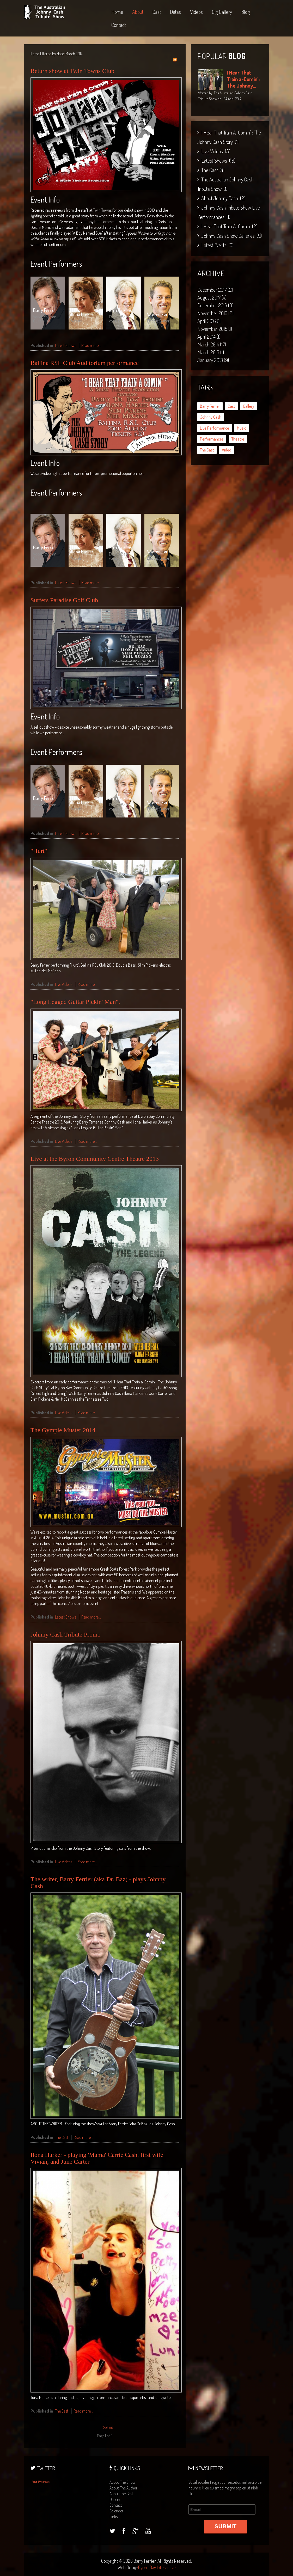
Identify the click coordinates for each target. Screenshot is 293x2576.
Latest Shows (65, 345)
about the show (122, 2482)
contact (115, 2505)
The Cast (61, 2137)
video (226, 450)
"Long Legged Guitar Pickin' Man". (75, 1001)
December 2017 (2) (215, 289)
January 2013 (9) (213, 360)
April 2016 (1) (209, 321)
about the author (123, 2487)
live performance (214, 428)
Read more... (91, 345)
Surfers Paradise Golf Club (64, 600)
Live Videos (63, 984)
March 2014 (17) (211, 344)
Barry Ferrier (210, 406)
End (110, 2427)
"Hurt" (38, 850)
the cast (207, 450)
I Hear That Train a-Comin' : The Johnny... (243, 79)
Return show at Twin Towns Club (72, 71)
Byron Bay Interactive (157, 2567)
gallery (248, 406)
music (241, 428)
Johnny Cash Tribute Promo (65, 1634)
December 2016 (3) (215, 305)
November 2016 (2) (215, 313)
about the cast (121, 2493)
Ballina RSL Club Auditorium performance (84, 362)
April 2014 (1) (208, 336)
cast (231, 406)
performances (212, 439)
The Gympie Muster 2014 (62, 1430)
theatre (237, 439)
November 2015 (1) (214, 328)
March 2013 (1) (210, 352)
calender (116, 2510)
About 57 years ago (41, 2481)
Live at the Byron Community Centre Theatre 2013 (94, 1158)
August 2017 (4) (211, 297)
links (113, 2516)
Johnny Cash (210, 417)
